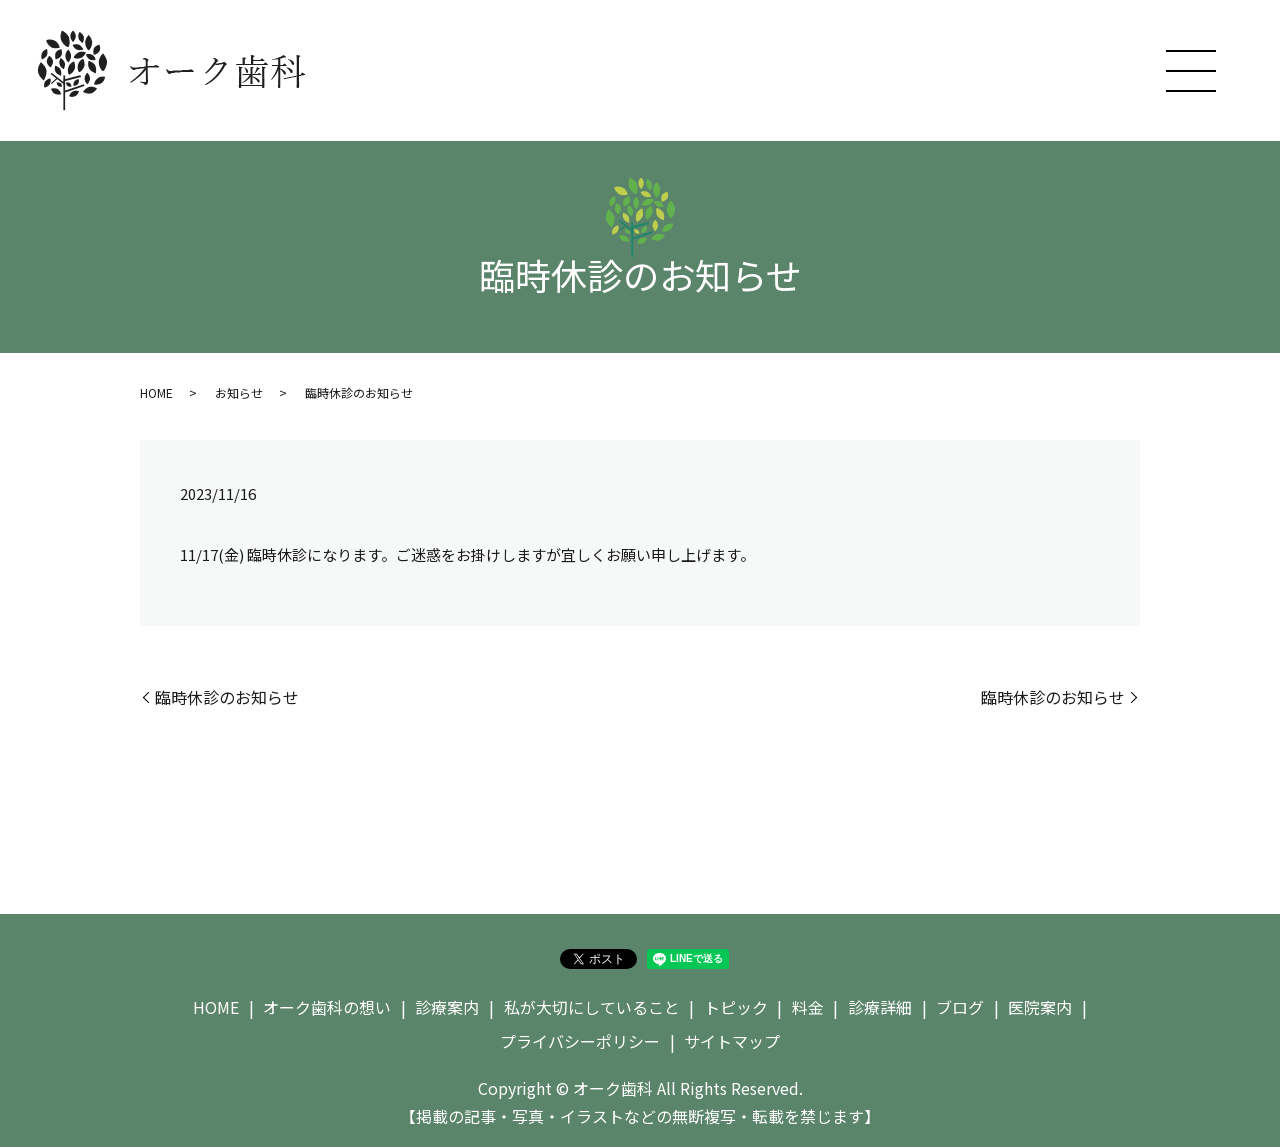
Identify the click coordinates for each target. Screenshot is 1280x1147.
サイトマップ (732, 1041)
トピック (736, 1007)
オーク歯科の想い (327, 1007)
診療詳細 (880, 1007)
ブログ (960, 1007)
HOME (156, 392)
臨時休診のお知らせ (227, 697)
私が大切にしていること (592, 1007)
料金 (808, 1007)
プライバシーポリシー (580, 1041)
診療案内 (447, 1007)
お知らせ (239, 392)
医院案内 (1040, 1007)
